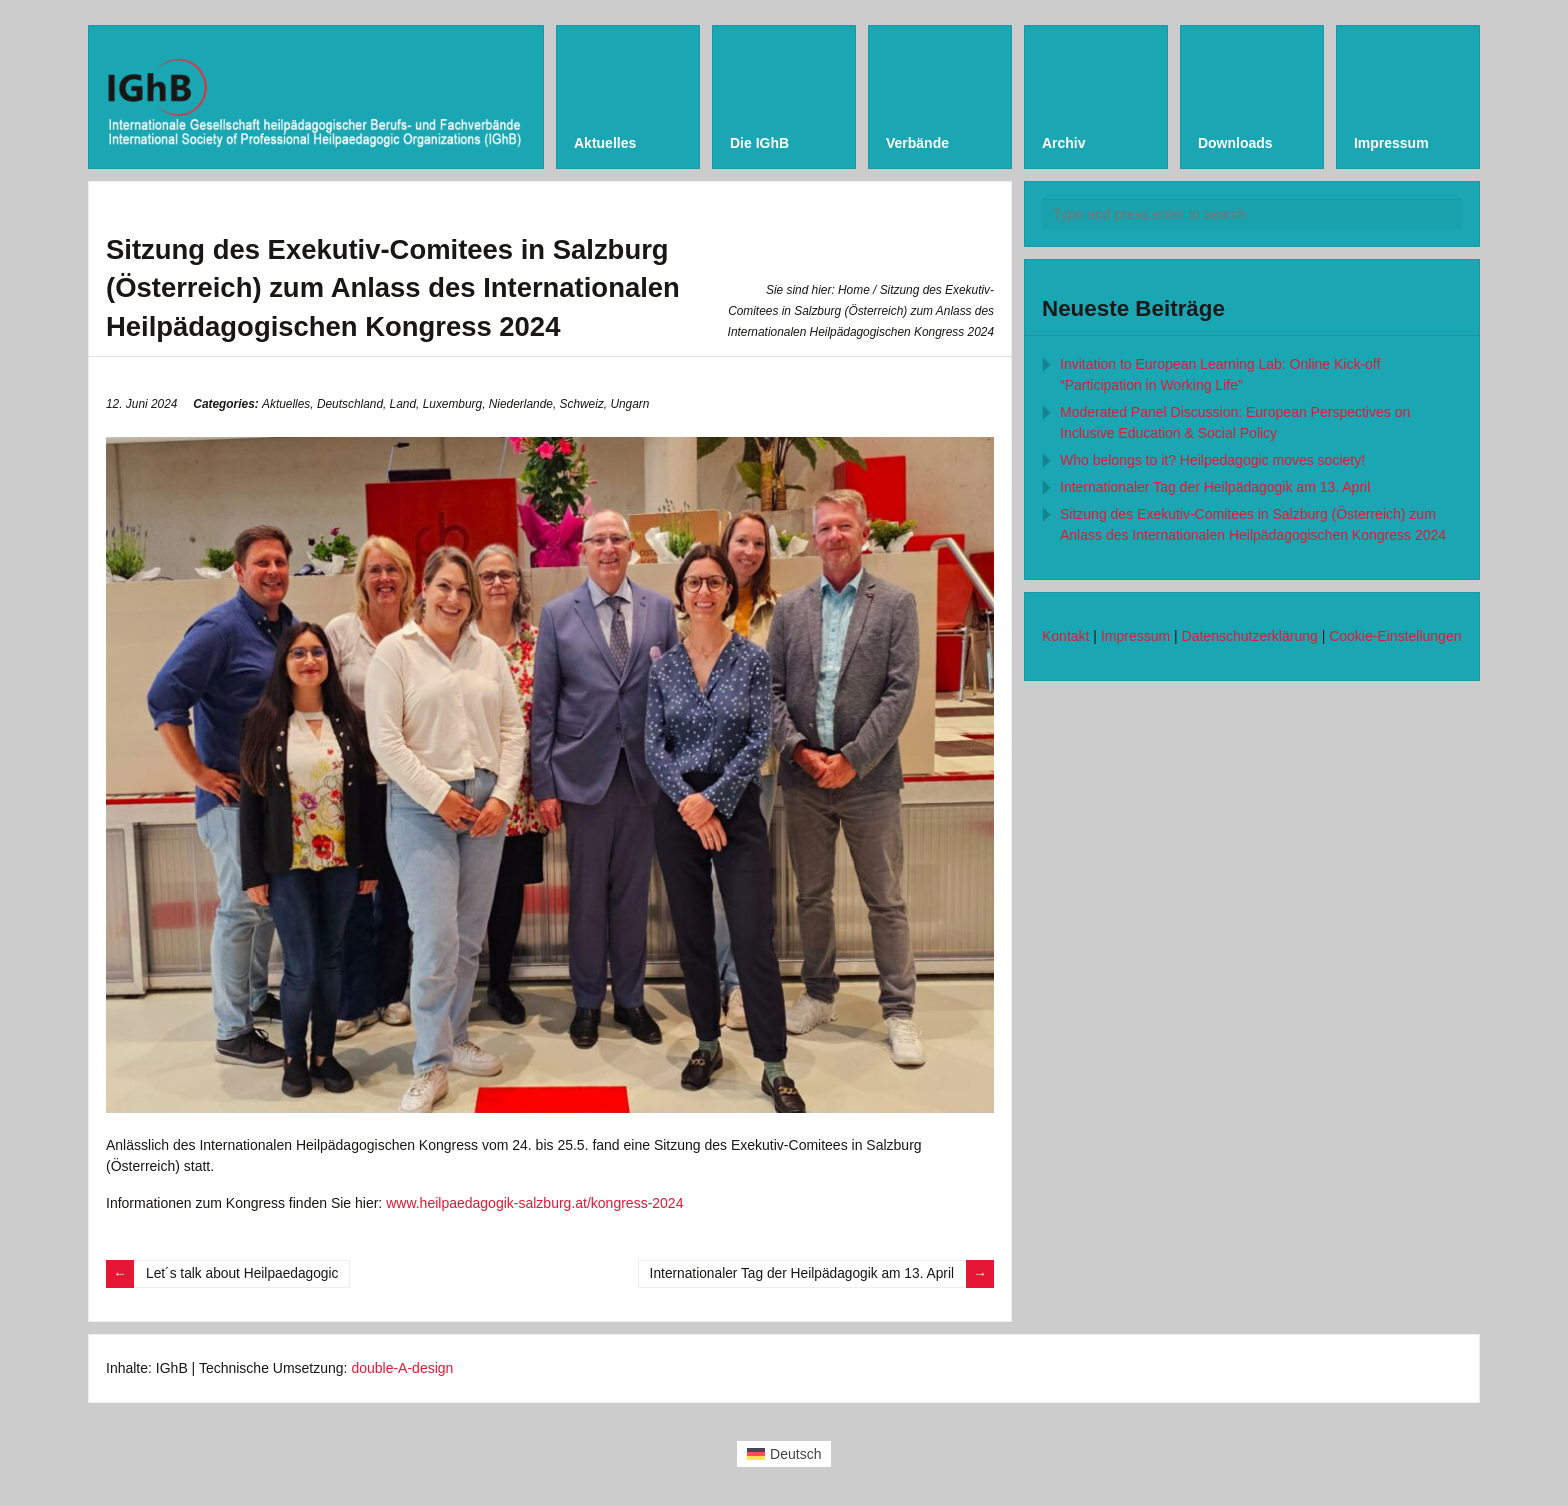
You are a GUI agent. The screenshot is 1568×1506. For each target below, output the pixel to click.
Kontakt (1065, 636)
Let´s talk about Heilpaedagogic (244, 1274)
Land (403, 404)
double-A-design (402, 1368)
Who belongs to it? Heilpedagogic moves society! (1212, 460)
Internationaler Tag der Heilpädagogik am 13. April (799, 1274)
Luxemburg (453, 404)
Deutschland (350, 404)
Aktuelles (286, 404)
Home (854, 290)
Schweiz (582, 404)
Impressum (1135, 636)
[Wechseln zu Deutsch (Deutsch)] (784, 1454)
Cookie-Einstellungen (1395, 636)
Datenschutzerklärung (1250, 636)
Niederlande (521, 404)
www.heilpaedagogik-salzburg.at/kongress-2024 (534, 1203)
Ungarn (629, 404)
